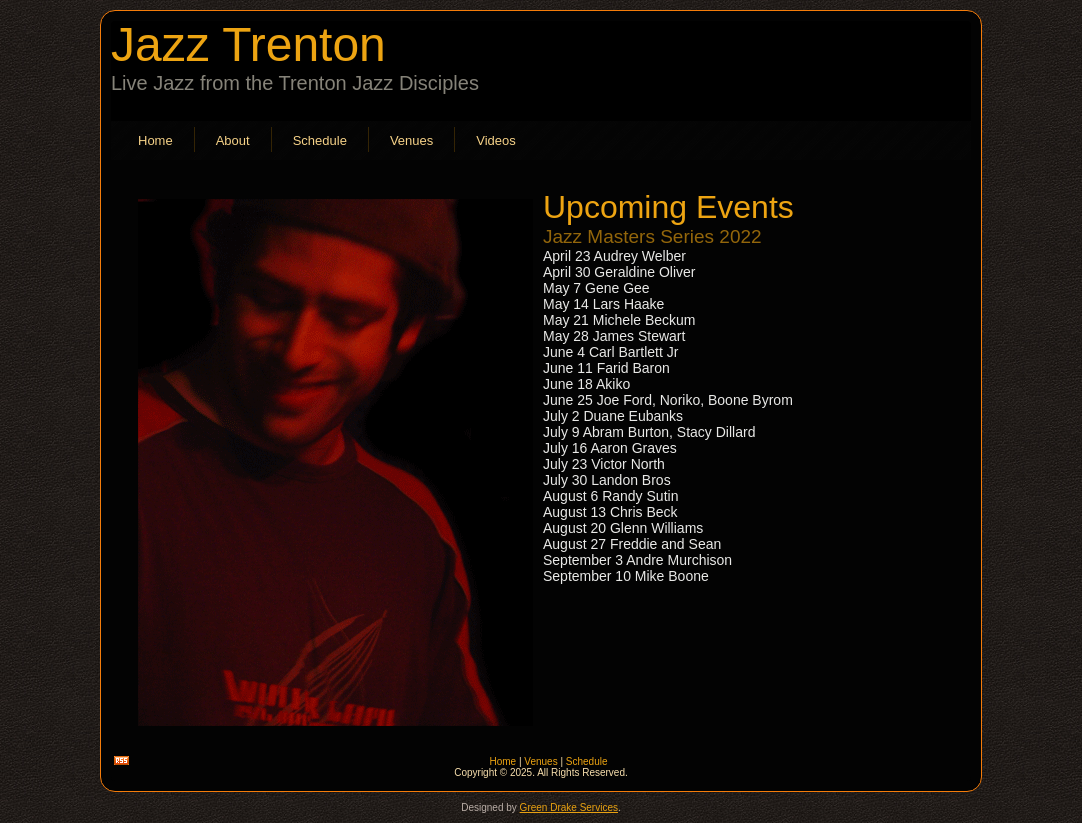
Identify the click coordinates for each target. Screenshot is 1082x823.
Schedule (320, 140)
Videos (496, 140)
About (233, 140)
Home (155, 140)
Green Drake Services (569, 807)
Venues (411, 140)
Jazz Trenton (248, 44)
